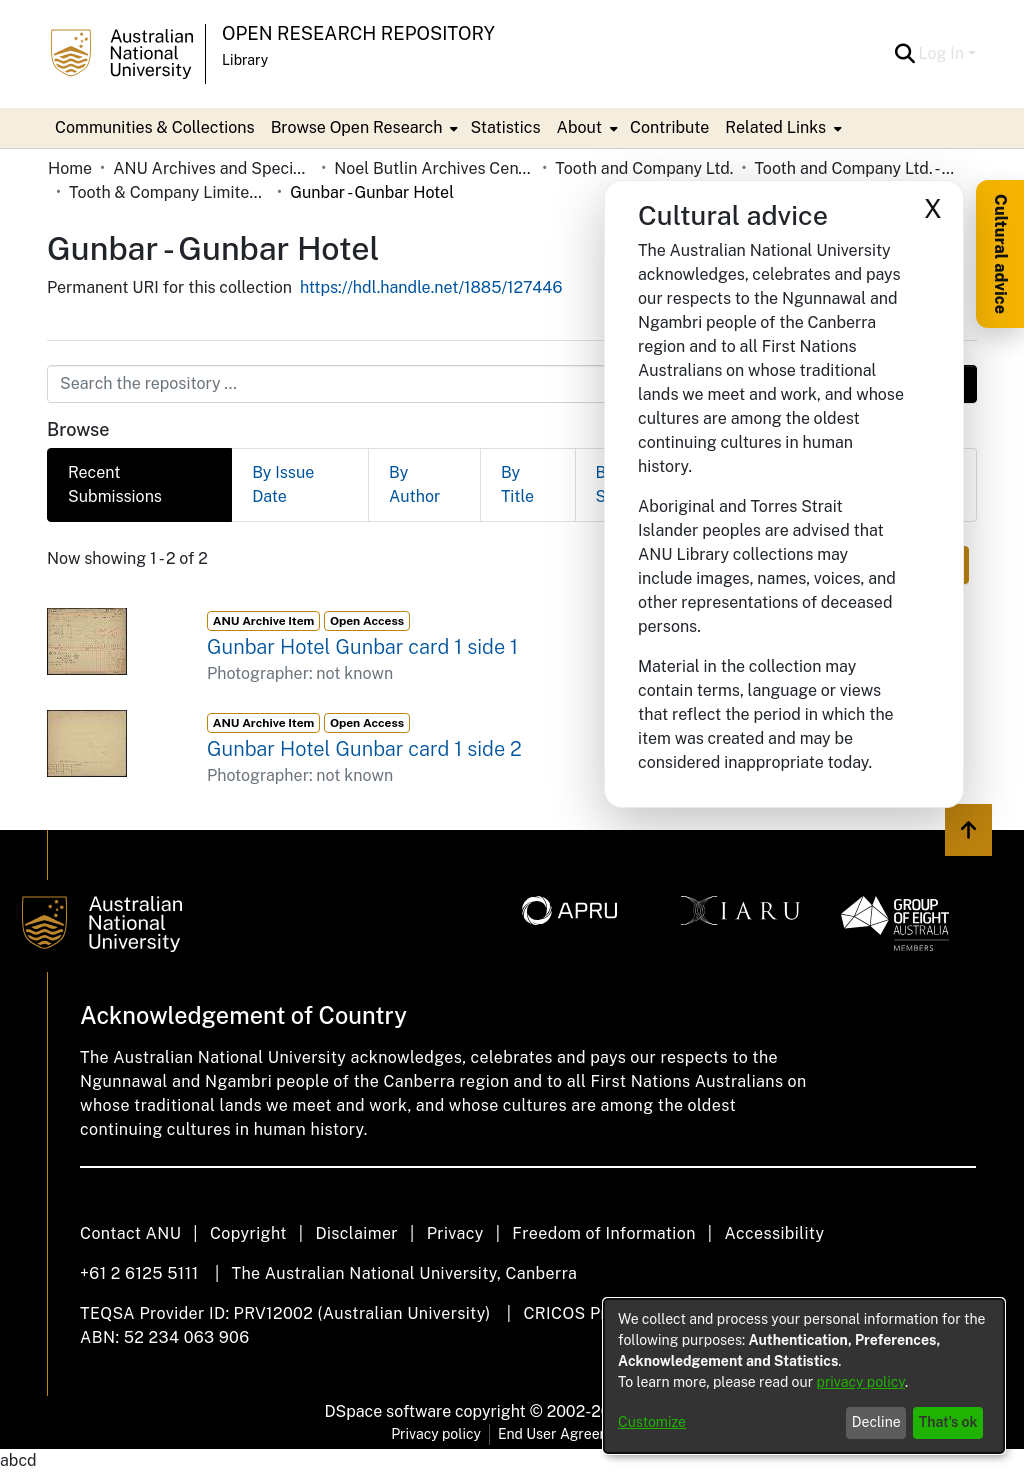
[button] (905, 54)
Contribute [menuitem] (669, 127)
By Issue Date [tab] (283, 484)
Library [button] (245, 60)
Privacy (455, 1233)
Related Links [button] (775, 127)
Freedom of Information (603, 1233)
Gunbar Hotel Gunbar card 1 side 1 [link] (362, 647)
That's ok (948, 1422)
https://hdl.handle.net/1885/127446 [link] (431, 287)
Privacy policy (436, 1434)
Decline (876, 1422)
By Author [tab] (414, 484)
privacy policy (861, 1382)
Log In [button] (943, 53)
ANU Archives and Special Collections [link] (213, 168)
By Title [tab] (517, 484)
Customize (652, 1422)
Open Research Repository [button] (358, 33)
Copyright (248, 1233)
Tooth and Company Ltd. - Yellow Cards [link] (854, 168)
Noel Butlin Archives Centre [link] (434, 168)
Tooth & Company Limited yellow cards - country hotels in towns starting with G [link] (169, 192)
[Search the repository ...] (463, 384)
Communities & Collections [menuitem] (155, 127)
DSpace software (388, 1411)
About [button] (579, 127)
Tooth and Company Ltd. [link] (644, 168)
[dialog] (804, 1376)
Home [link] (70, 168)
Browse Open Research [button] (357, 127)
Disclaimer (356, 1233)
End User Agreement (565, 1434)
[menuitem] (363, 128)
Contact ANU (130, 1233)
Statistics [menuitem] (505, 127)
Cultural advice (1000, 254)
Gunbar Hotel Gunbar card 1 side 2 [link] (364, 749)
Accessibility (774, 1233)
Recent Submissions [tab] (115, 484)
